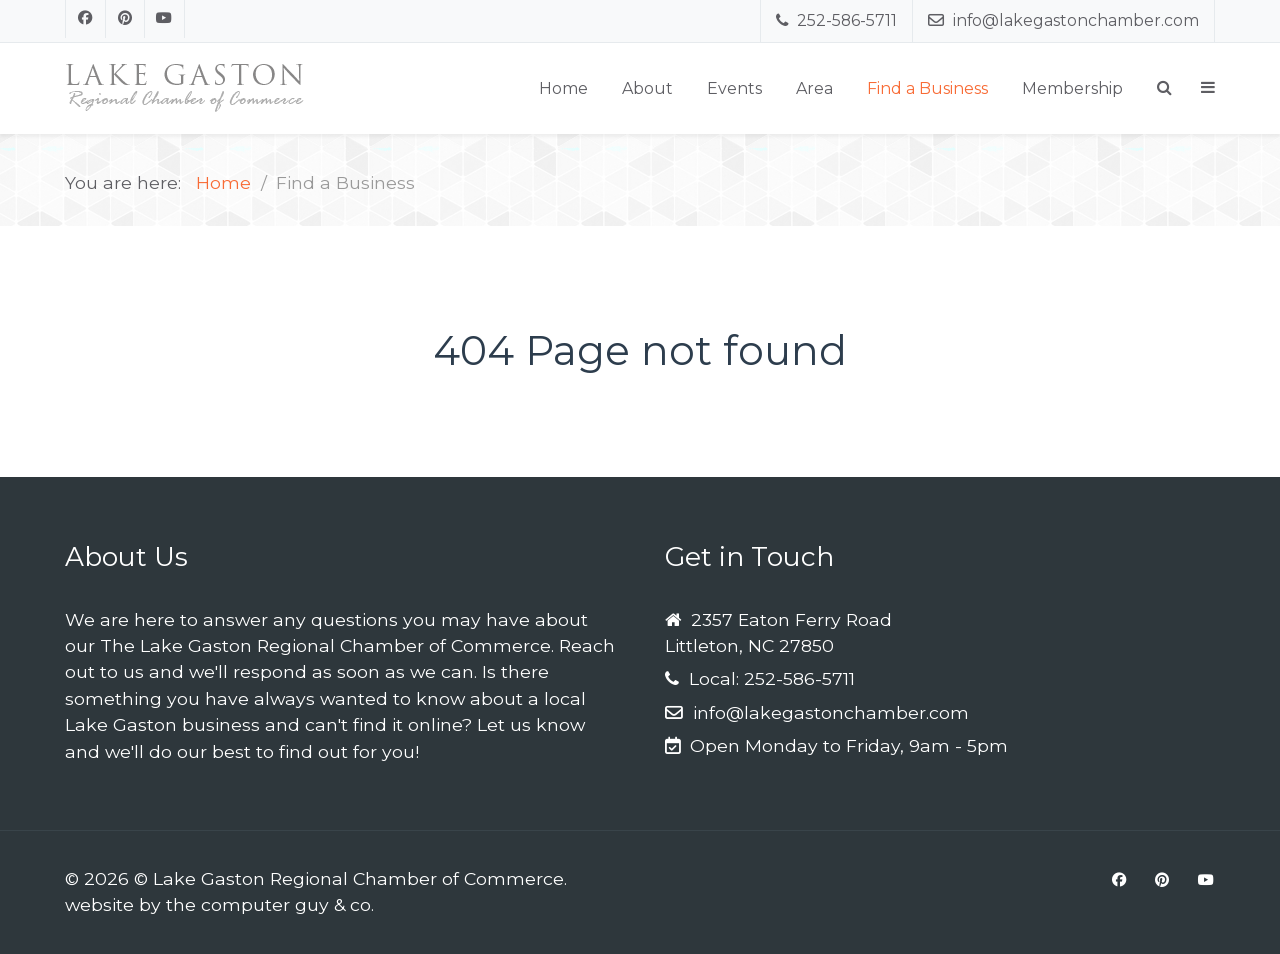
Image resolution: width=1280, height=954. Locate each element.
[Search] (1164, 87)
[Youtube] (165, 19)
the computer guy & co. (270, 904)
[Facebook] (85, 19)
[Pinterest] (126, 19)
